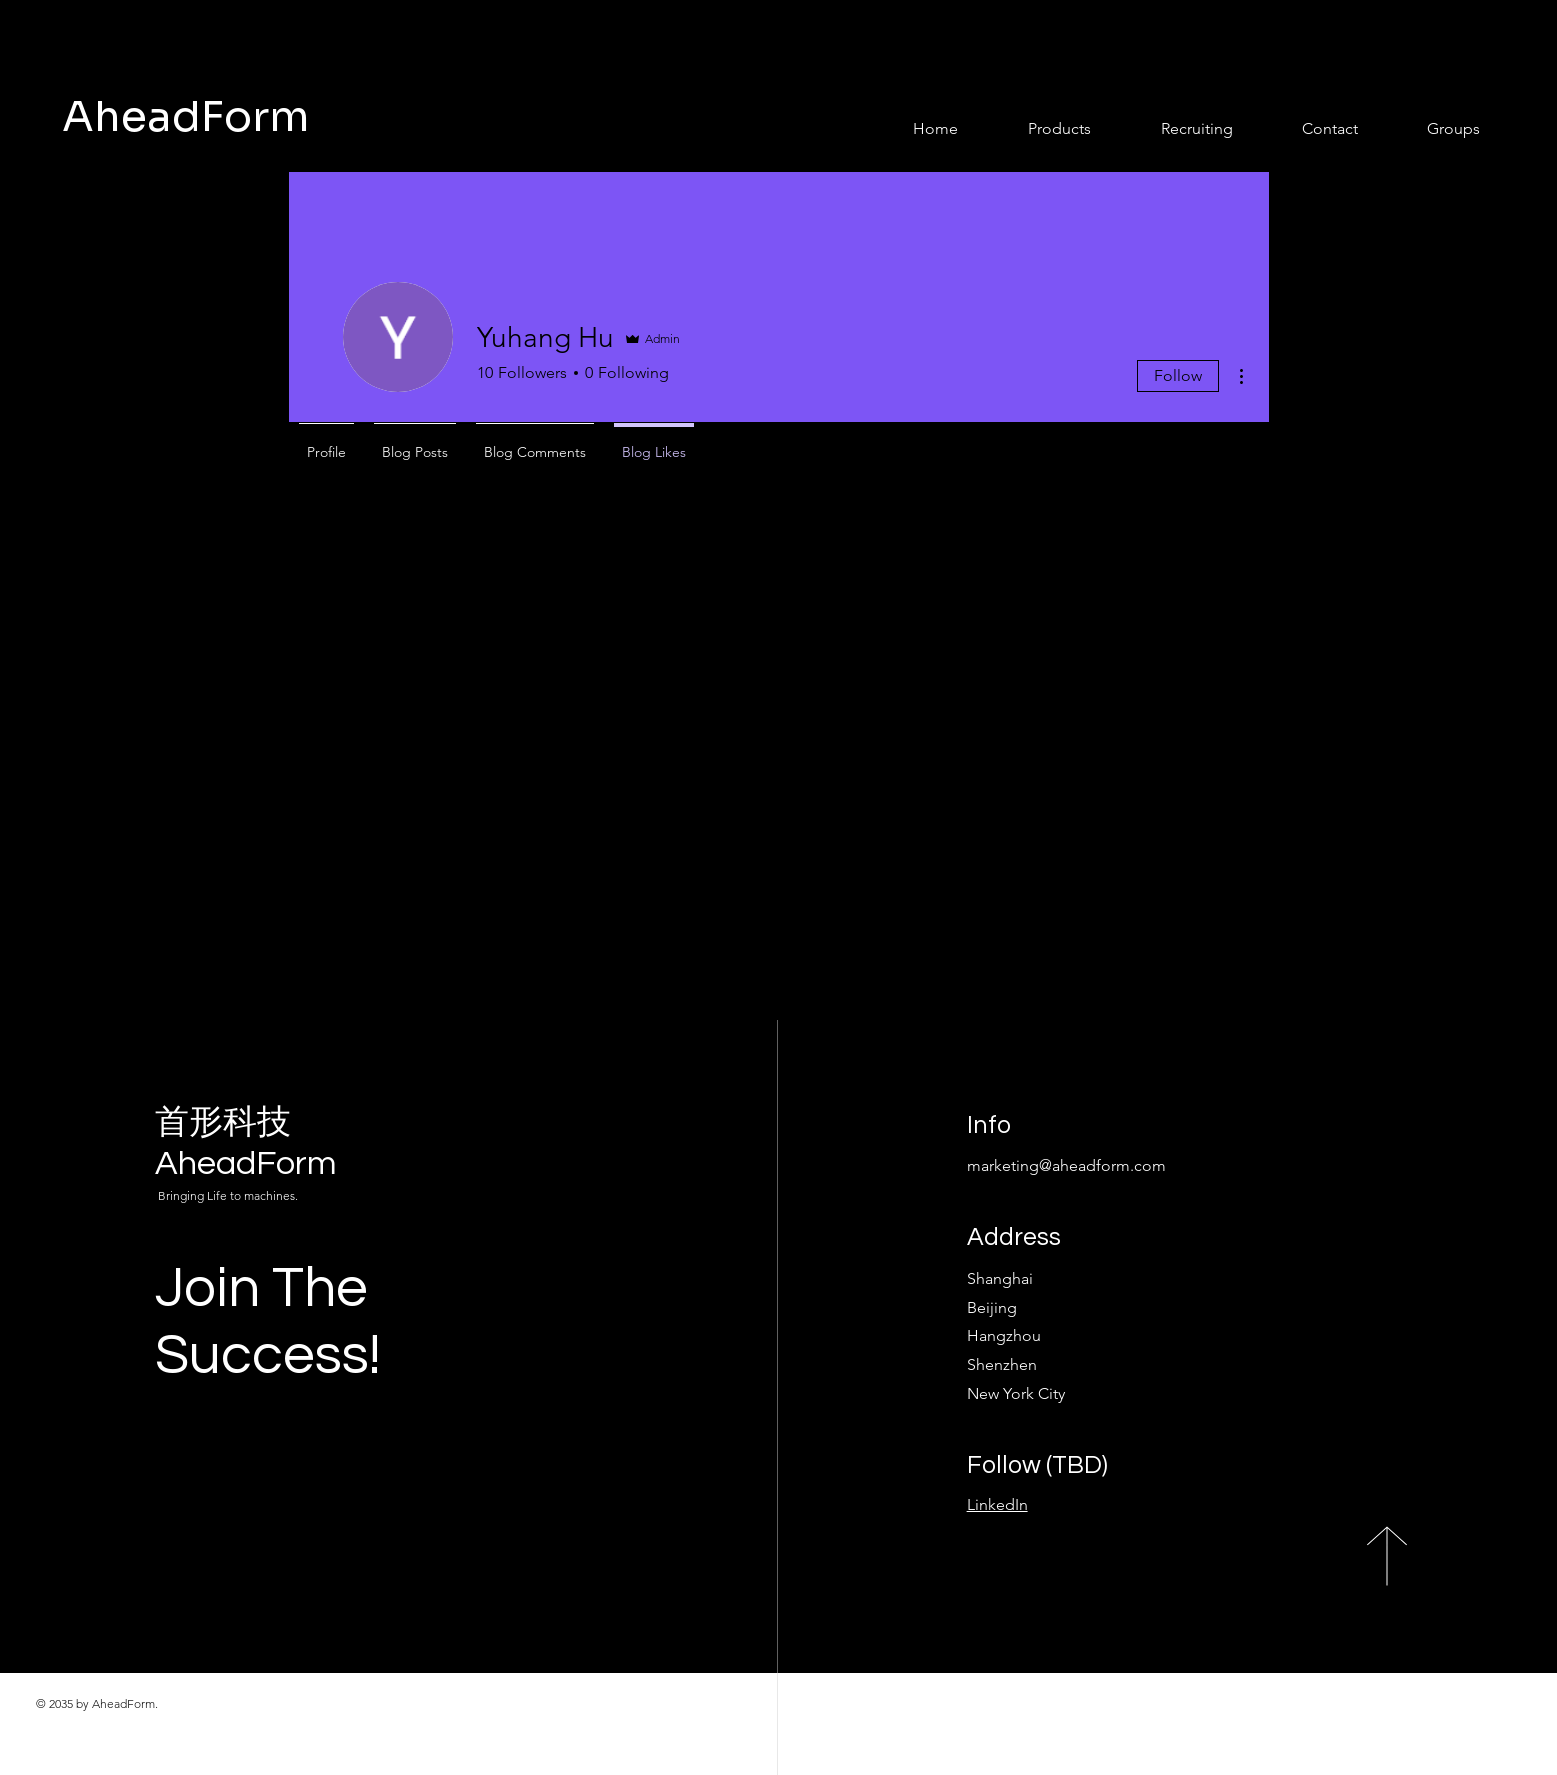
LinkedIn (997, 1504)
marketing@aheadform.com (1066, 1165)
